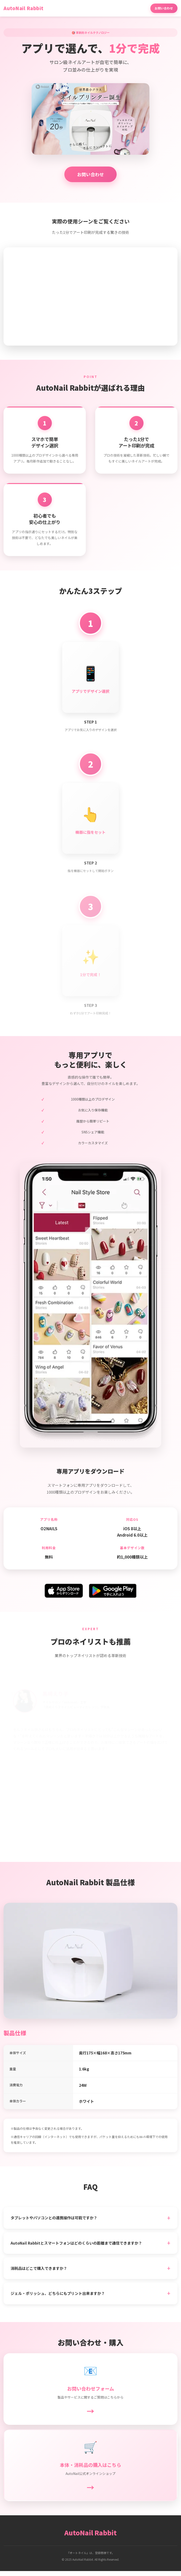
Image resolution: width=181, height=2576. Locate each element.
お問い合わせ (163, 8)
